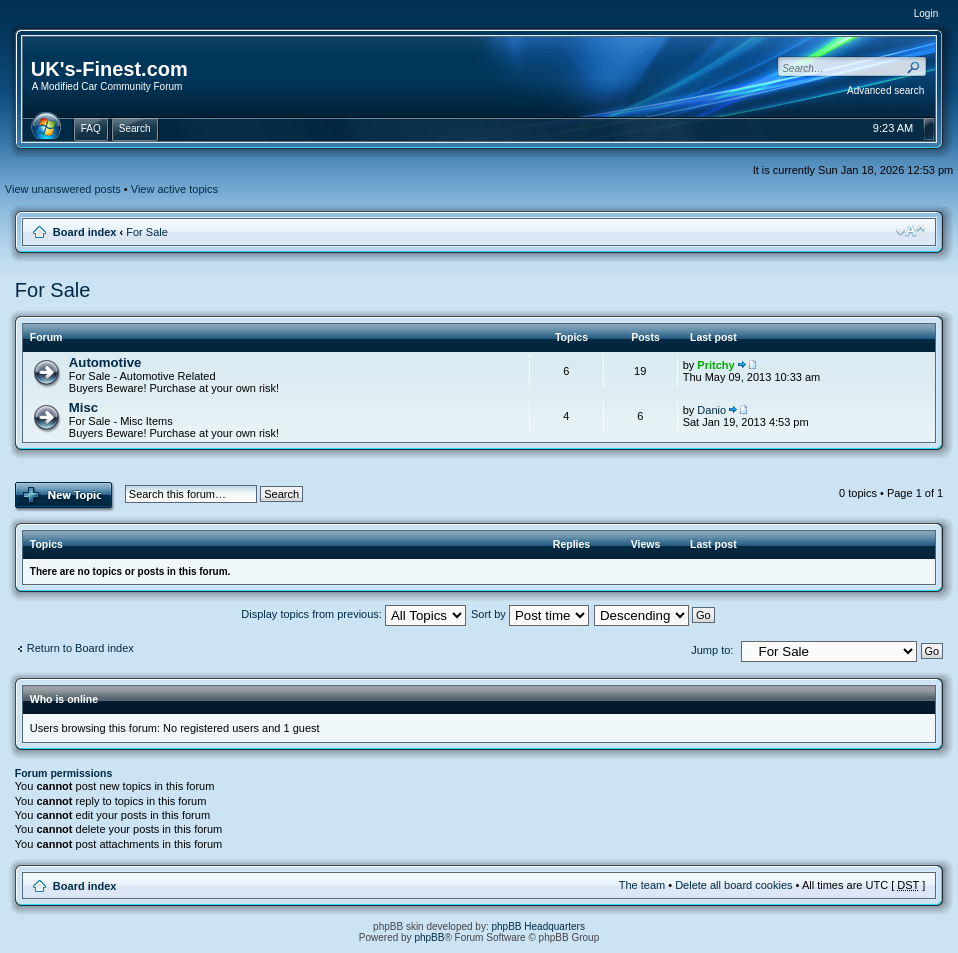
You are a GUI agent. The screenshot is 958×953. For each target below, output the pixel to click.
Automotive (105, 362)
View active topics (174, 189)
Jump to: (712, 650)
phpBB (429, 937)
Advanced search (885, 90)
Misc (83, 407)
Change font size (910, 231)
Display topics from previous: (353, 614)
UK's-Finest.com (109, 69)
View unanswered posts (63, 189)
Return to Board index (80, 648)
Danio (711, 410)
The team (642, 885)
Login (926, 13)
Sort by (530, 614)
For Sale (147, 232)
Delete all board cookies (733, 885)
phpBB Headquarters (538, 926)
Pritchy (715, 365)
